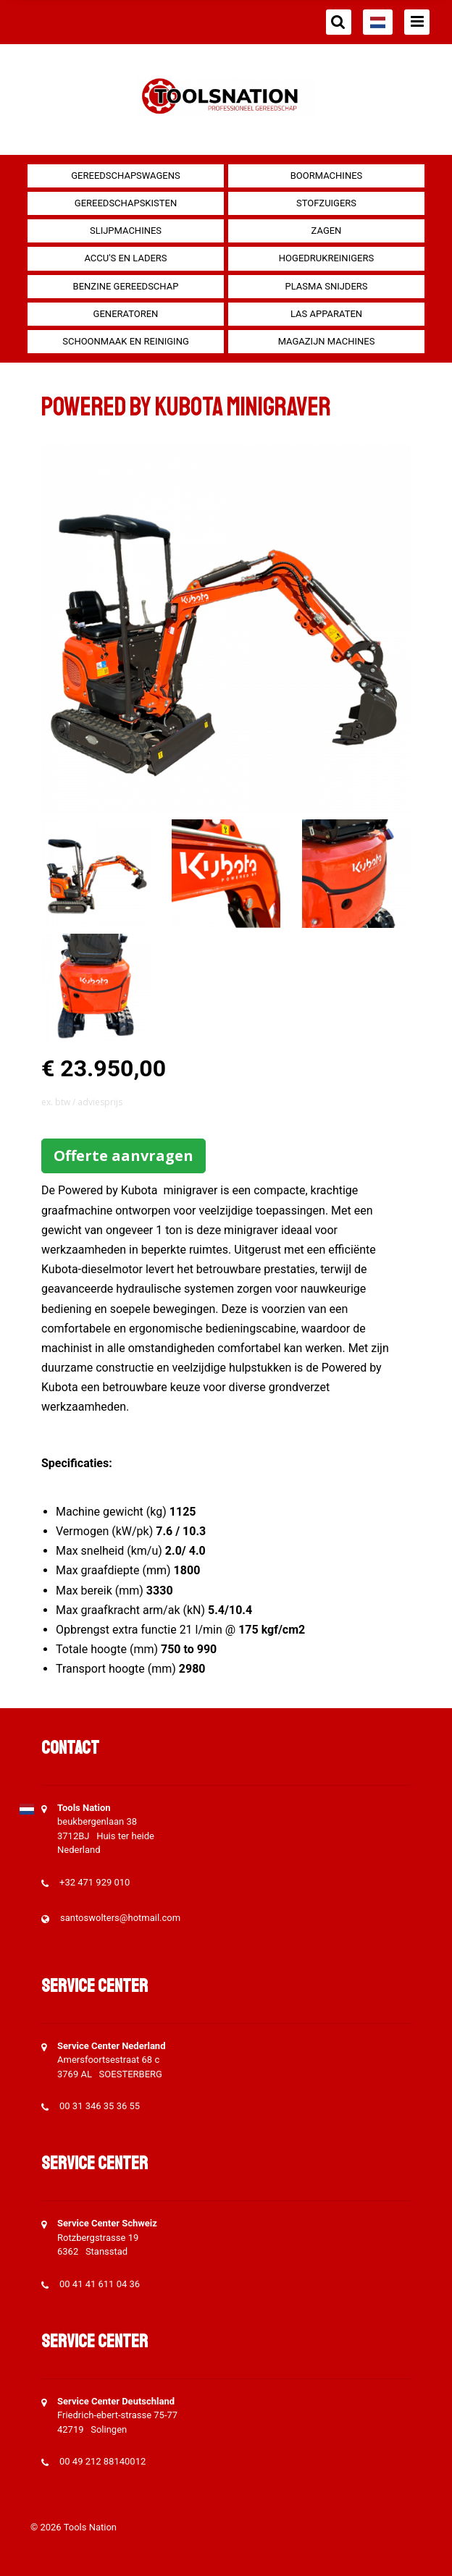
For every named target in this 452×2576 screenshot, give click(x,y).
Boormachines (326, 175)
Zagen (326, 230)
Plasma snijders (326, 286)
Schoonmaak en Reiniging (125, 341)
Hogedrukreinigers (326, 258)
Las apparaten (326, 313)
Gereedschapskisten (126, 203)
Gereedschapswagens (125, 175)
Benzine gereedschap (126, 286)
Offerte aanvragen (123, 1155)
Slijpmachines (126, 230)
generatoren (126, 313)
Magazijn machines (326, 341)
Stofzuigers (326, 203)
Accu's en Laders (125, 258)
